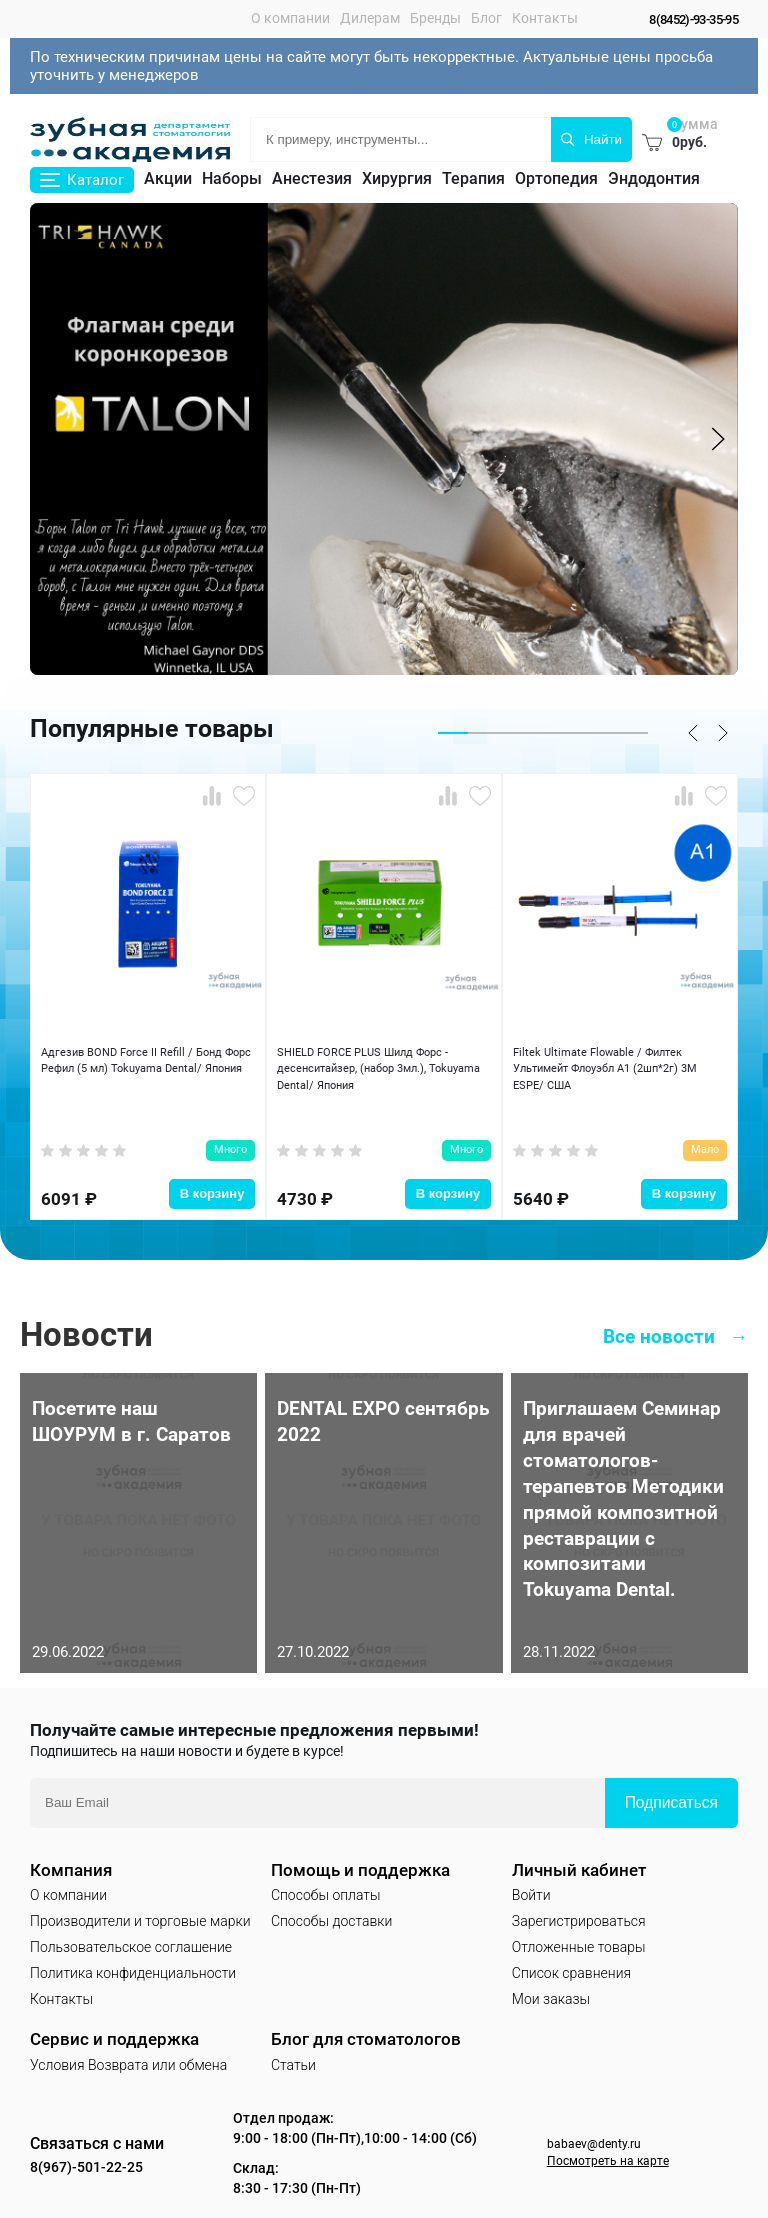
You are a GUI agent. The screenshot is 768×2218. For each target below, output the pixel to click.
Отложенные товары (579, 1936)
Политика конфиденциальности (133, 1963)
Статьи (293, 2054)
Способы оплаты (326, 1884)
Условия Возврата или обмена (128, 2054)
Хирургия (397, 179)
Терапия (473, 179)
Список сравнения (571, 1963)
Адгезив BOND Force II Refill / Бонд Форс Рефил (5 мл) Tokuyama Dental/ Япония (144, 1072)
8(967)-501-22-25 (106, 2156)
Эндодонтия (654, 179)
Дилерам (358, 18)
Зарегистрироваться (579, 1910)
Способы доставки (332, 1910)
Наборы (232, 179)
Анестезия (312, 179)
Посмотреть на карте (611, 2151)
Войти (531, 1884)
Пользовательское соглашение (131, 1936)
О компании (278, 18)
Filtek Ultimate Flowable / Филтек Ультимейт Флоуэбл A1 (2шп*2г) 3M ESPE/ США (612, 1072)
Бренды (423, 18)
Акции (168, 179)
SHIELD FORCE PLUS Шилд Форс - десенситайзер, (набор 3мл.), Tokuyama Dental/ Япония (377, 1072)
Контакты (533, 18)
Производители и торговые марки (140, 1910)
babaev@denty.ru (597, 2132)
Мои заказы (551, 1989)
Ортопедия (556, 179)
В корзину (212, 1169)
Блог (474, 18)
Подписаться (671, 1791)
